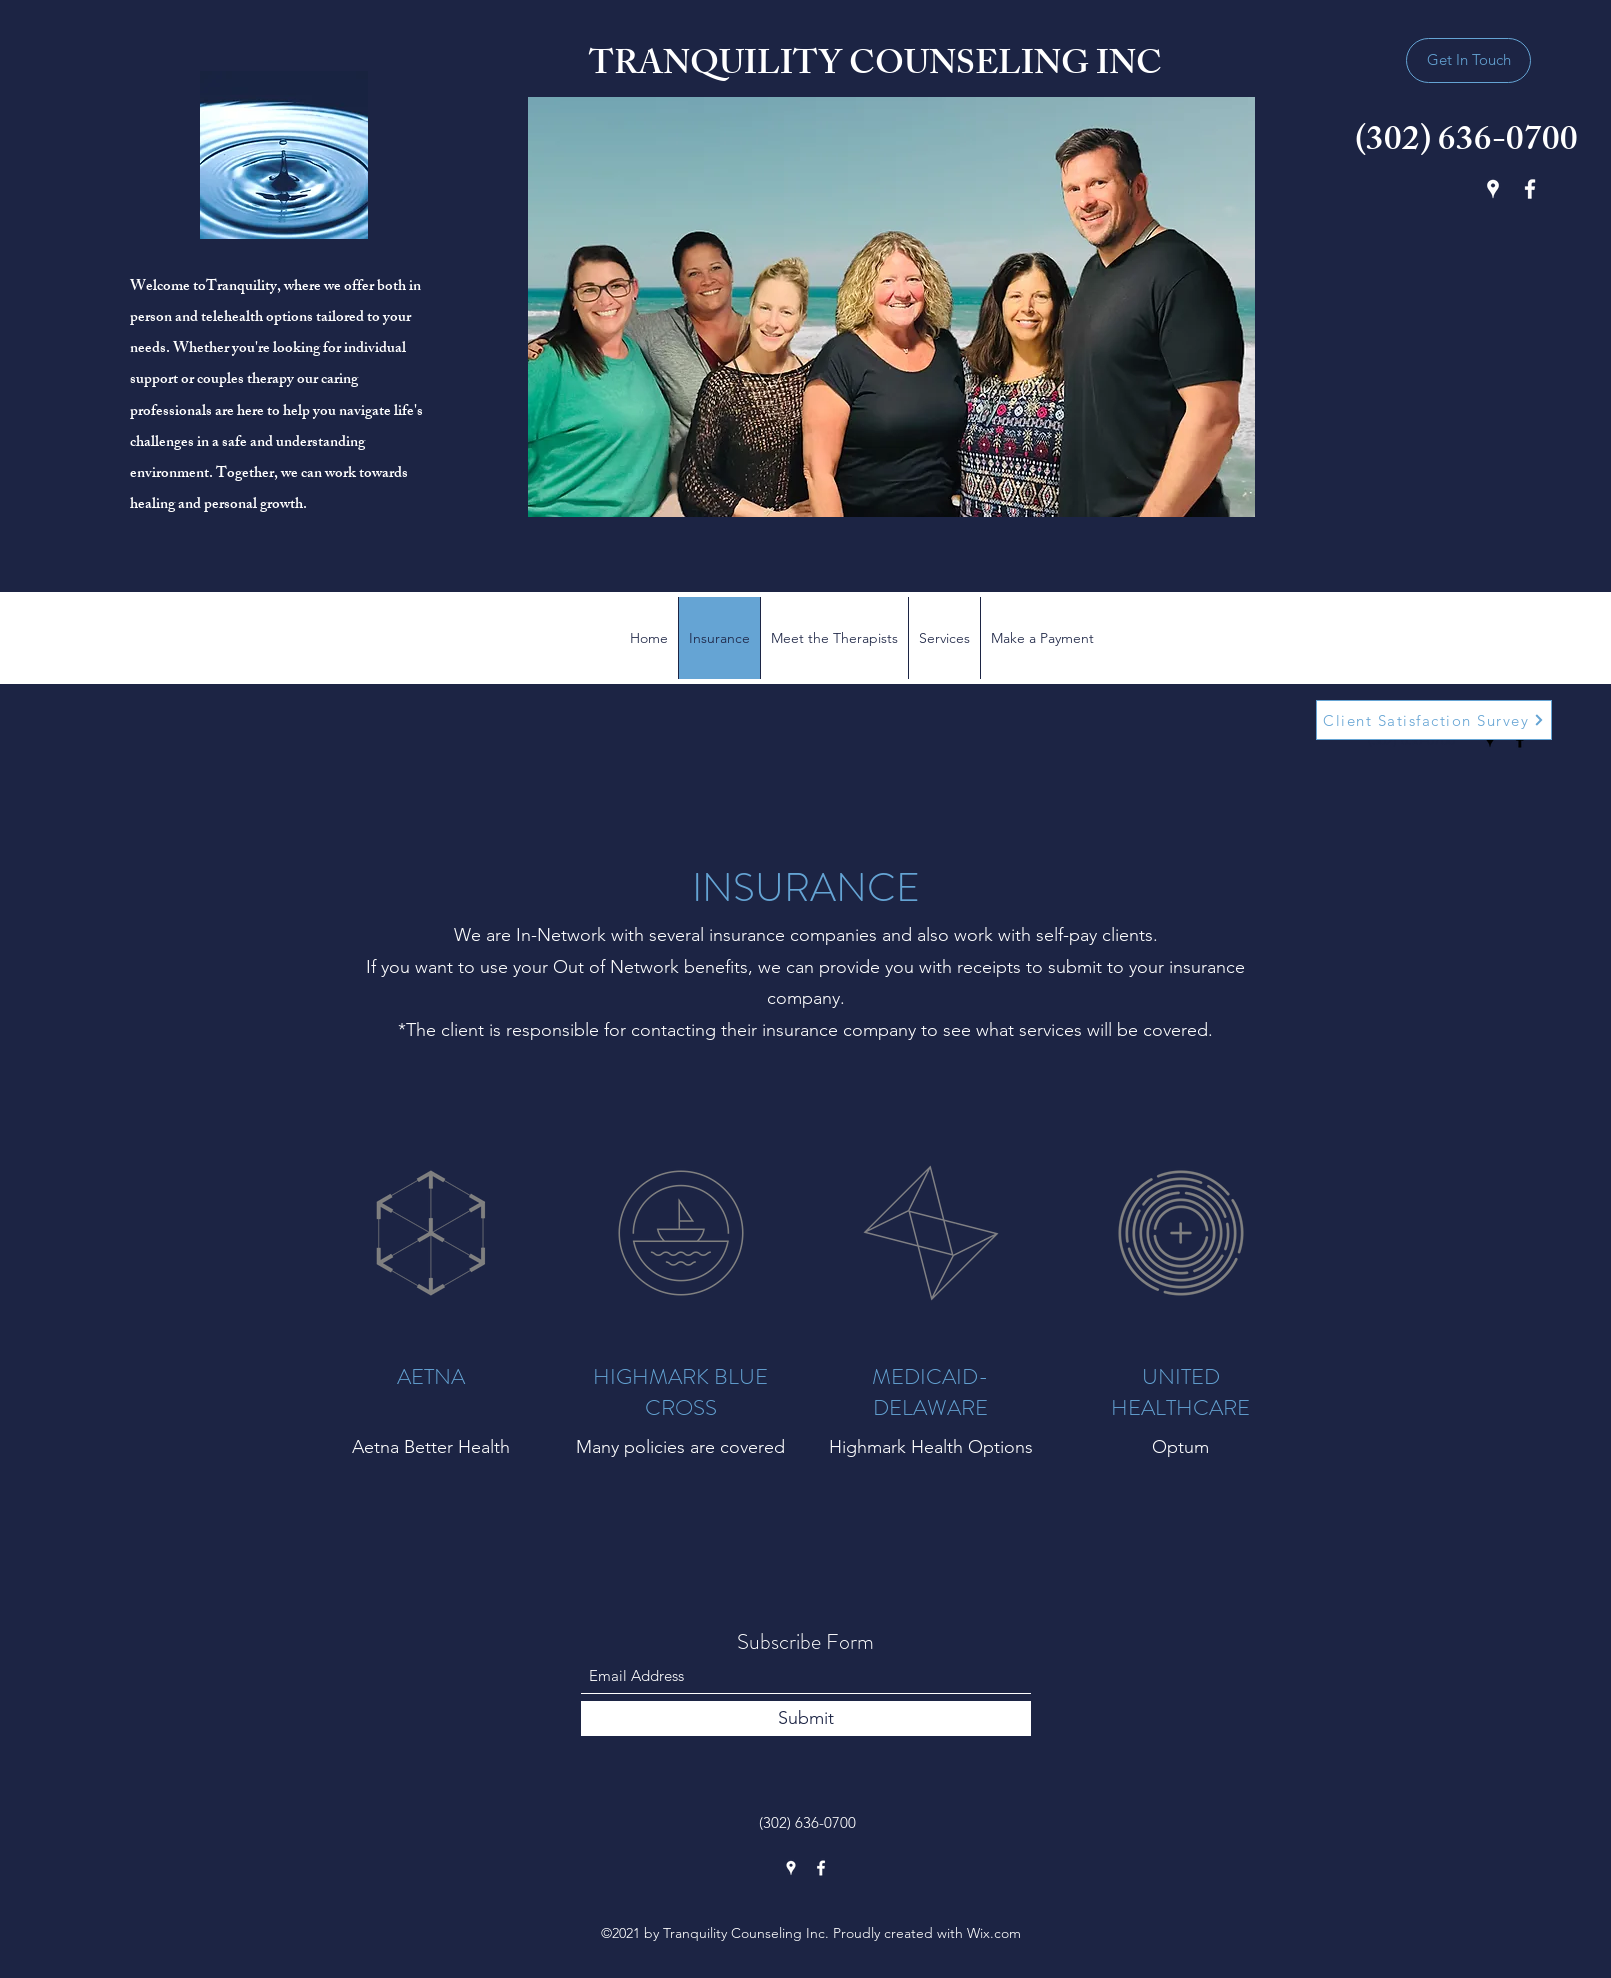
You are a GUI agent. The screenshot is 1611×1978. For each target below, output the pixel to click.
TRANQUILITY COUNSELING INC (875, 67)
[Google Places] (1493, 189)
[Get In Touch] (1468, 60)
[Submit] (806, 1718)
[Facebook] (1530, 189)
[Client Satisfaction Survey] (1434, 720)
